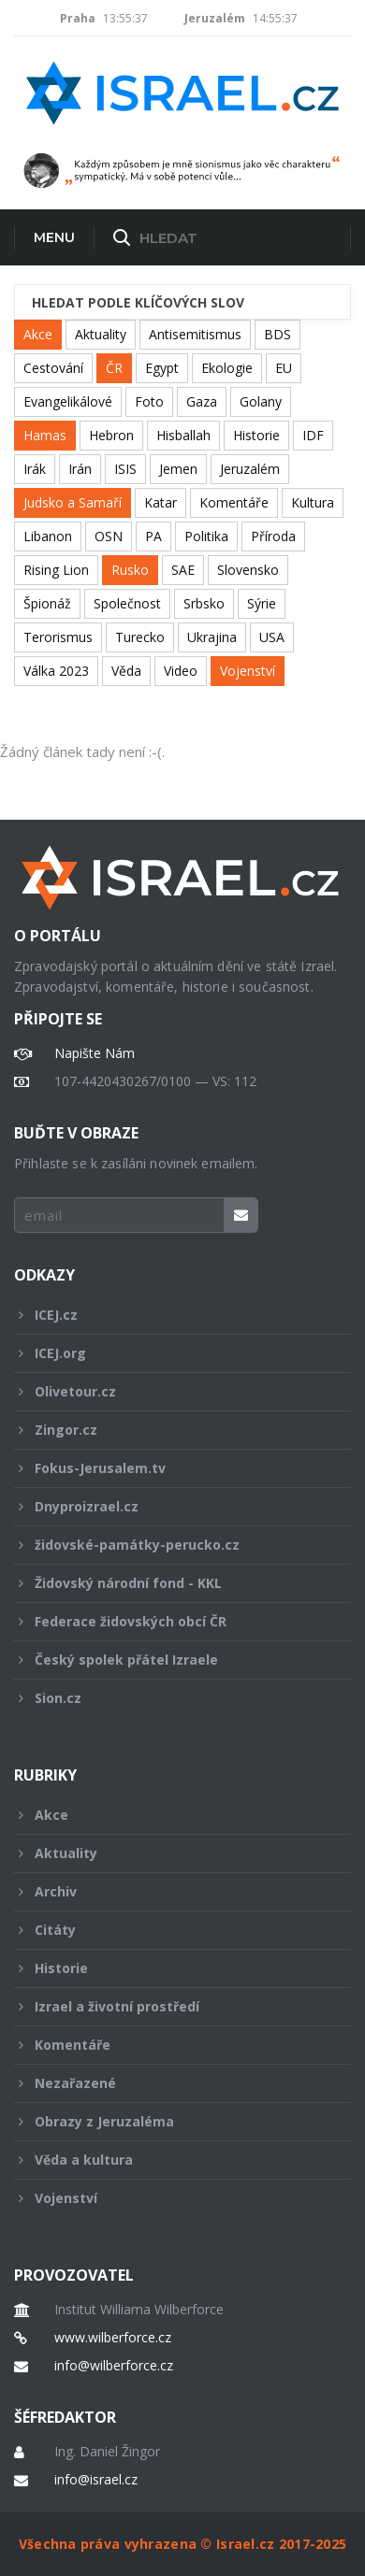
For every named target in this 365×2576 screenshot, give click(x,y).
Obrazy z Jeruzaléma (170, 2121)
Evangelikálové (67, 401)
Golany (261, 401)
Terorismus (58, 637)
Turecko (140, 637)
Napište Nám (94, 1053)
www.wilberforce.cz (112, 2337)
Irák (34, 469)
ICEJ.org (170, 1353)
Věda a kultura (170, 2159)
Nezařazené (170, 2083)
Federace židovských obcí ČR (170, 1621)
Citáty (170, 1930)
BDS (277, 334)
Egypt (162, 368)
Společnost (127, 603)
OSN (109, 536)
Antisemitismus (195, 334)
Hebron (111, 435)
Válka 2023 (56, 671)
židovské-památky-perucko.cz (170, 1544)
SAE (183, 570)
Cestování (53, 368)
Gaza (201, 401)
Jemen (178, 469)
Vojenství (247, 671)
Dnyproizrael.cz (170, 1506)
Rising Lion (56, 570)
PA (153, 536)
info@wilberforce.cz (113, 2365)
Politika (206, 536)
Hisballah (183, 435)
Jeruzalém (250, 469)
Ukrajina (212, 637)
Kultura (312, 502)
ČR (114, 368)
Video (180, 671)
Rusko (130, 570)
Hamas (44, 435)
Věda (126, 671)
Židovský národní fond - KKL (170, 1583)
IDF (313, 435)
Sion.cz (170, 1698)
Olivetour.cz (170, 1391)
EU (283, 368)
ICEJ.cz (170, 1315)
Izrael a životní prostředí (170, 2006)
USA (272, 637)
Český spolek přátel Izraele (170, 1659)
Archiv (170, 1891)
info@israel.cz (96, 2479)
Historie (256, 435)
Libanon (47, 536)
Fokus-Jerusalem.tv (170, 1468)
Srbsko (204, 603)
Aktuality (100, 334)
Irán (80, 469)
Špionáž (47, 603)
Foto (149, 401)
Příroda (273, 536)
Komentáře (234, 502)
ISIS (125, 469)
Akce (37, 334)
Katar (160, 502)
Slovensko (248, 570)
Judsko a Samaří (72, 502)
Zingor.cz (170, 1429)
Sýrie (261, 603)
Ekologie (227, 368)
